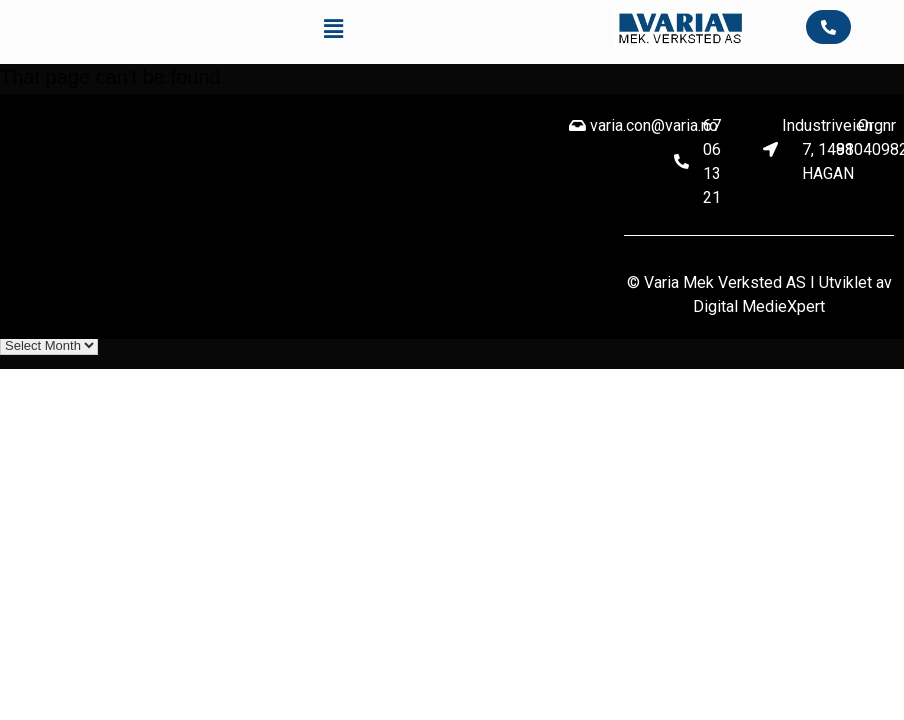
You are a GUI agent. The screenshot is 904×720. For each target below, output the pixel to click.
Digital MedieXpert (759, 306)
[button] (334, 29)
